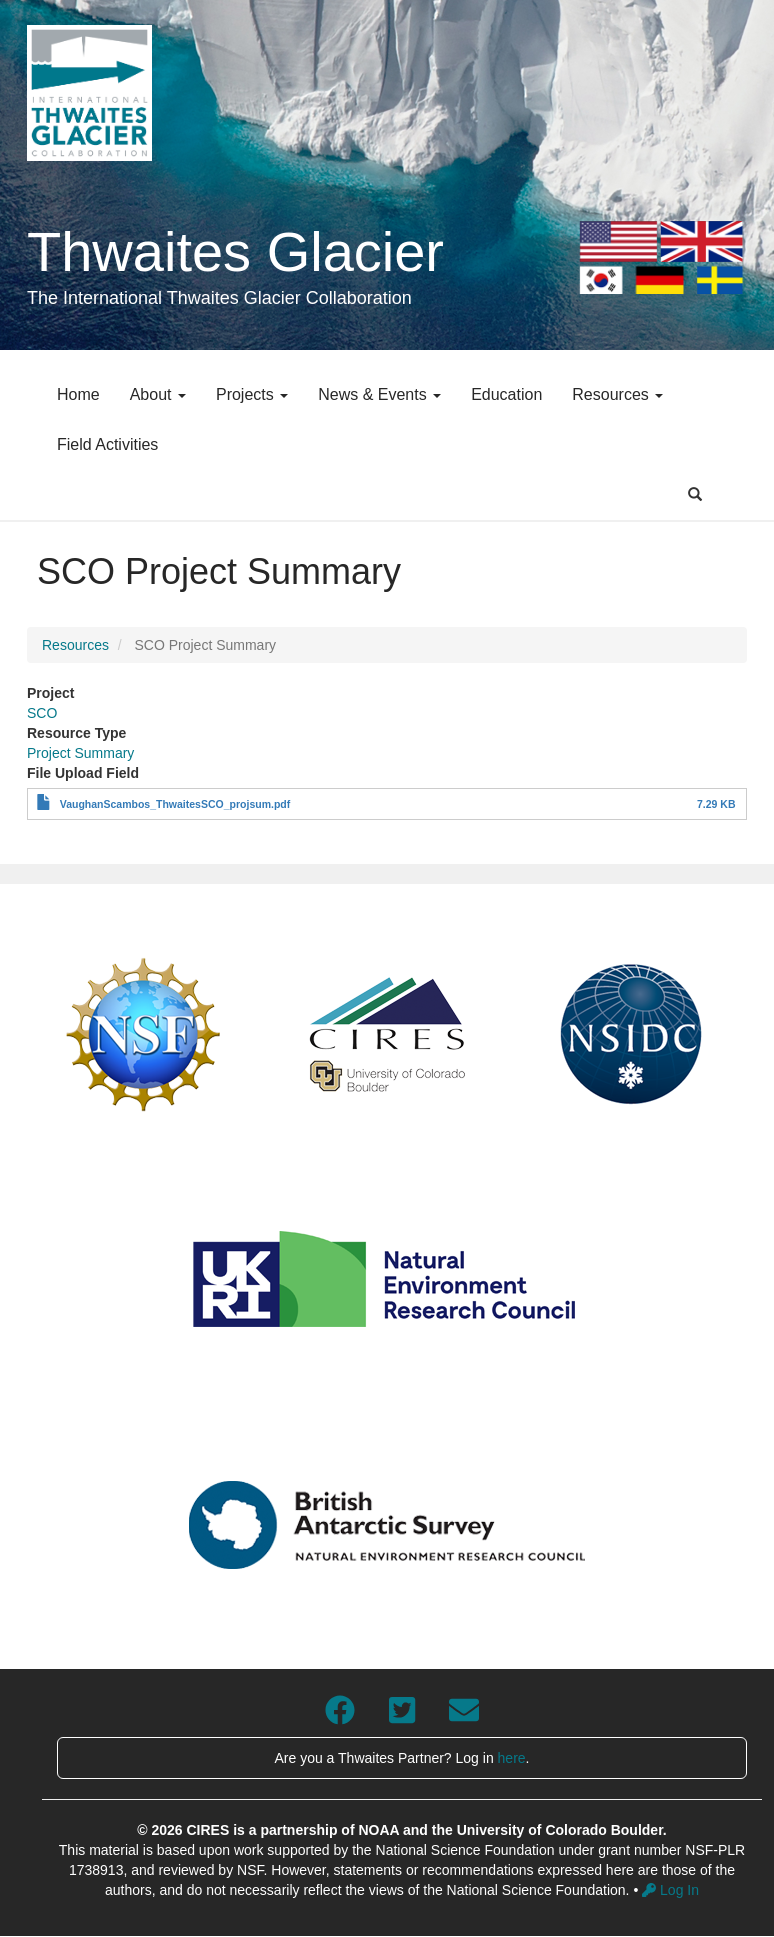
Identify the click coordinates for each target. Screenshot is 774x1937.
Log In (670, 1890)
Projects (252, 394)
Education (506, 394)
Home (78, 394)
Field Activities (107, 444)
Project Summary (80, 753)
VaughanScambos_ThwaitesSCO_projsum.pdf (175, 804)
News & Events (379, 394)
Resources (617, 394)
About (158, 394)
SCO (42, 713)
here (512, 1758)
